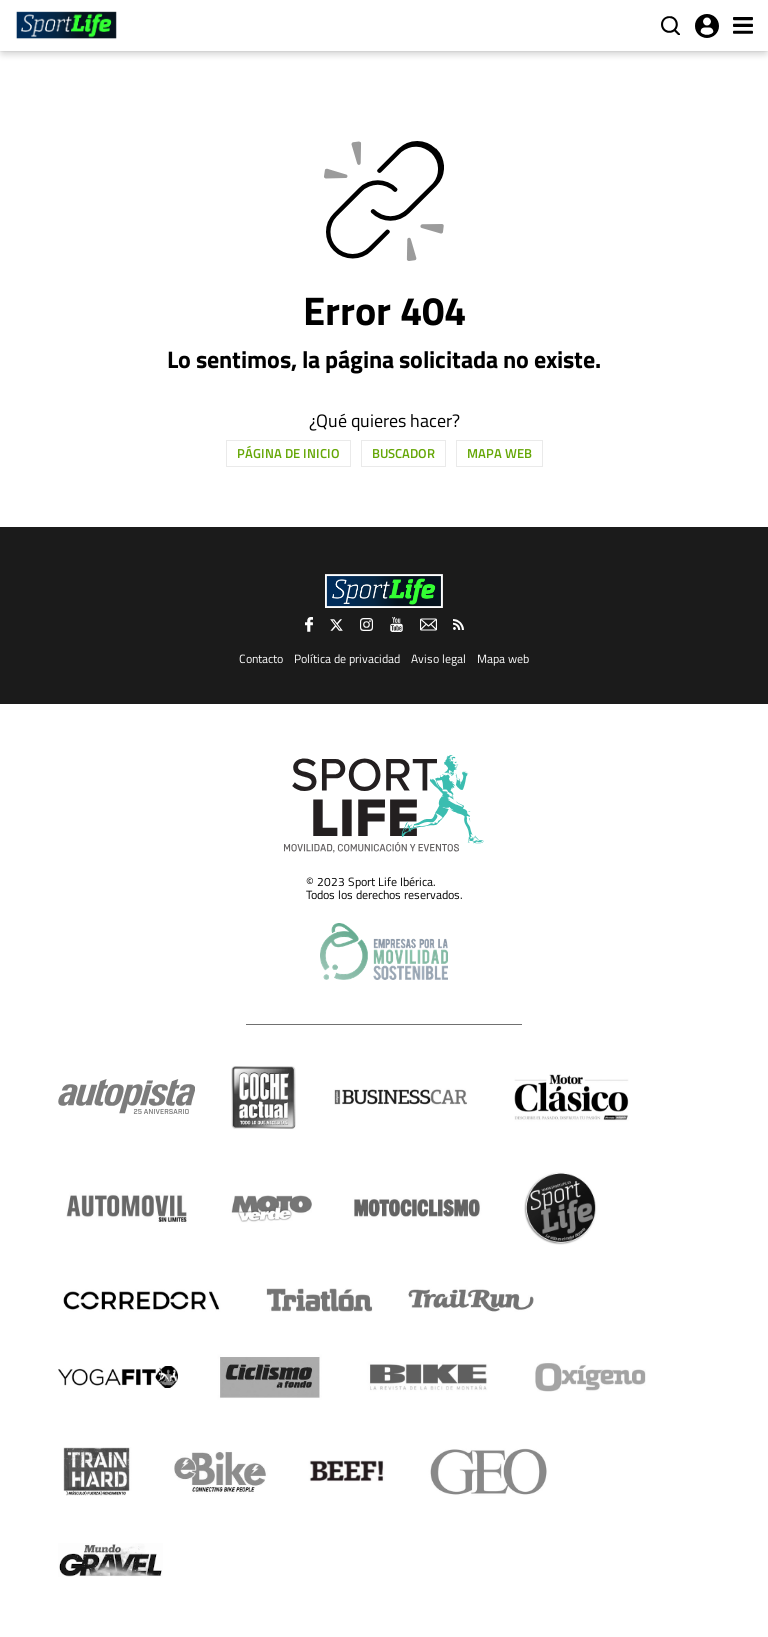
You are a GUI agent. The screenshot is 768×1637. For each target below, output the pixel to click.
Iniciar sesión (707, 26)
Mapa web (499, 453)
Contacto (261, 658)
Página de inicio (288, 453)
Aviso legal (438, 658)
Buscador (403, 453)
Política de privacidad (347, 658)
